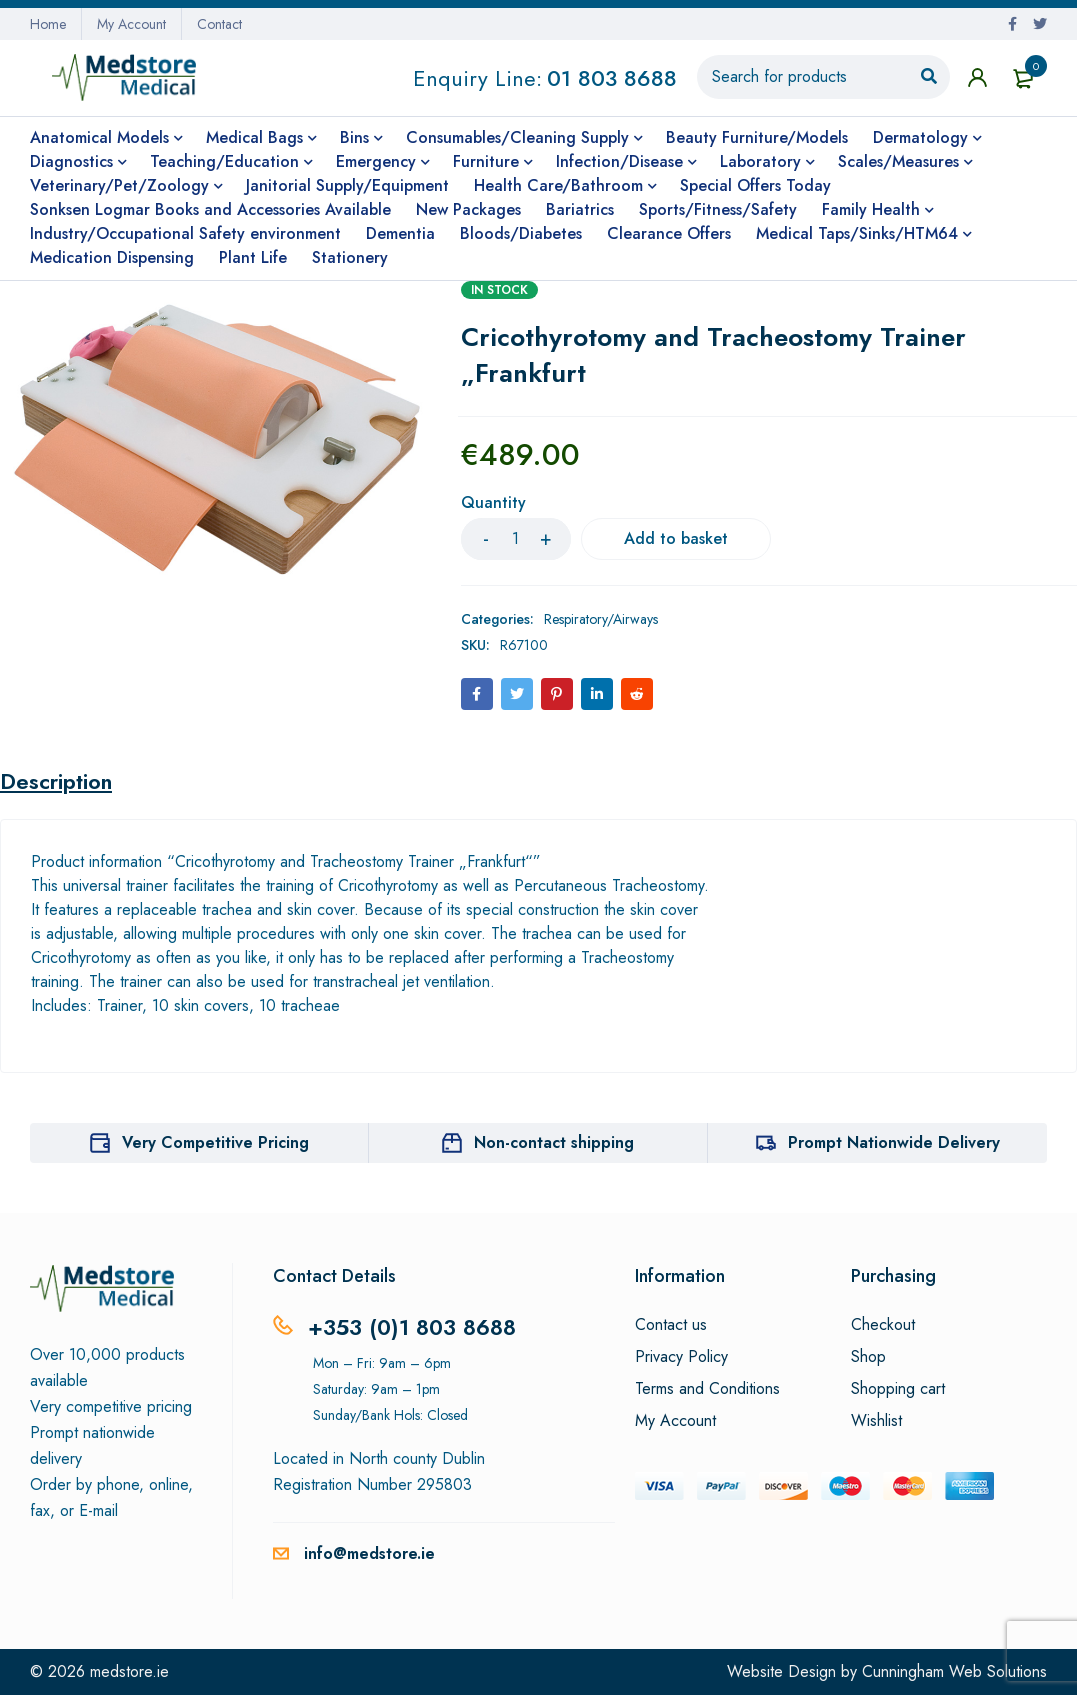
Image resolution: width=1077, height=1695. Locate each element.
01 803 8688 (612, 78)
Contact (219, 24)
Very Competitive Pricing (215, 1142)
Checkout (883, 1325)
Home (48, 24)
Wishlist (876, 1421)
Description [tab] (56, 781)
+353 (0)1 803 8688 (412, 1327)
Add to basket (676, 538)
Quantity (493, 503)
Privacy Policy (681, 1357)
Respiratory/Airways (601, 619)
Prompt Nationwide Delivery (894, 1142)
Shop (868, 1357)
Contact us (671, 1325)
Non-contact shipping (554, 1142)
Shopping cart (898, 1389)
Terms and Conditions (707, 1389)
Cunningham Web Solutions (954, 1671)
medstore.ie (129, 1671)
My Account (131, 24)
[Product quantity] (516, 539)
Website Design (781, 1671)
